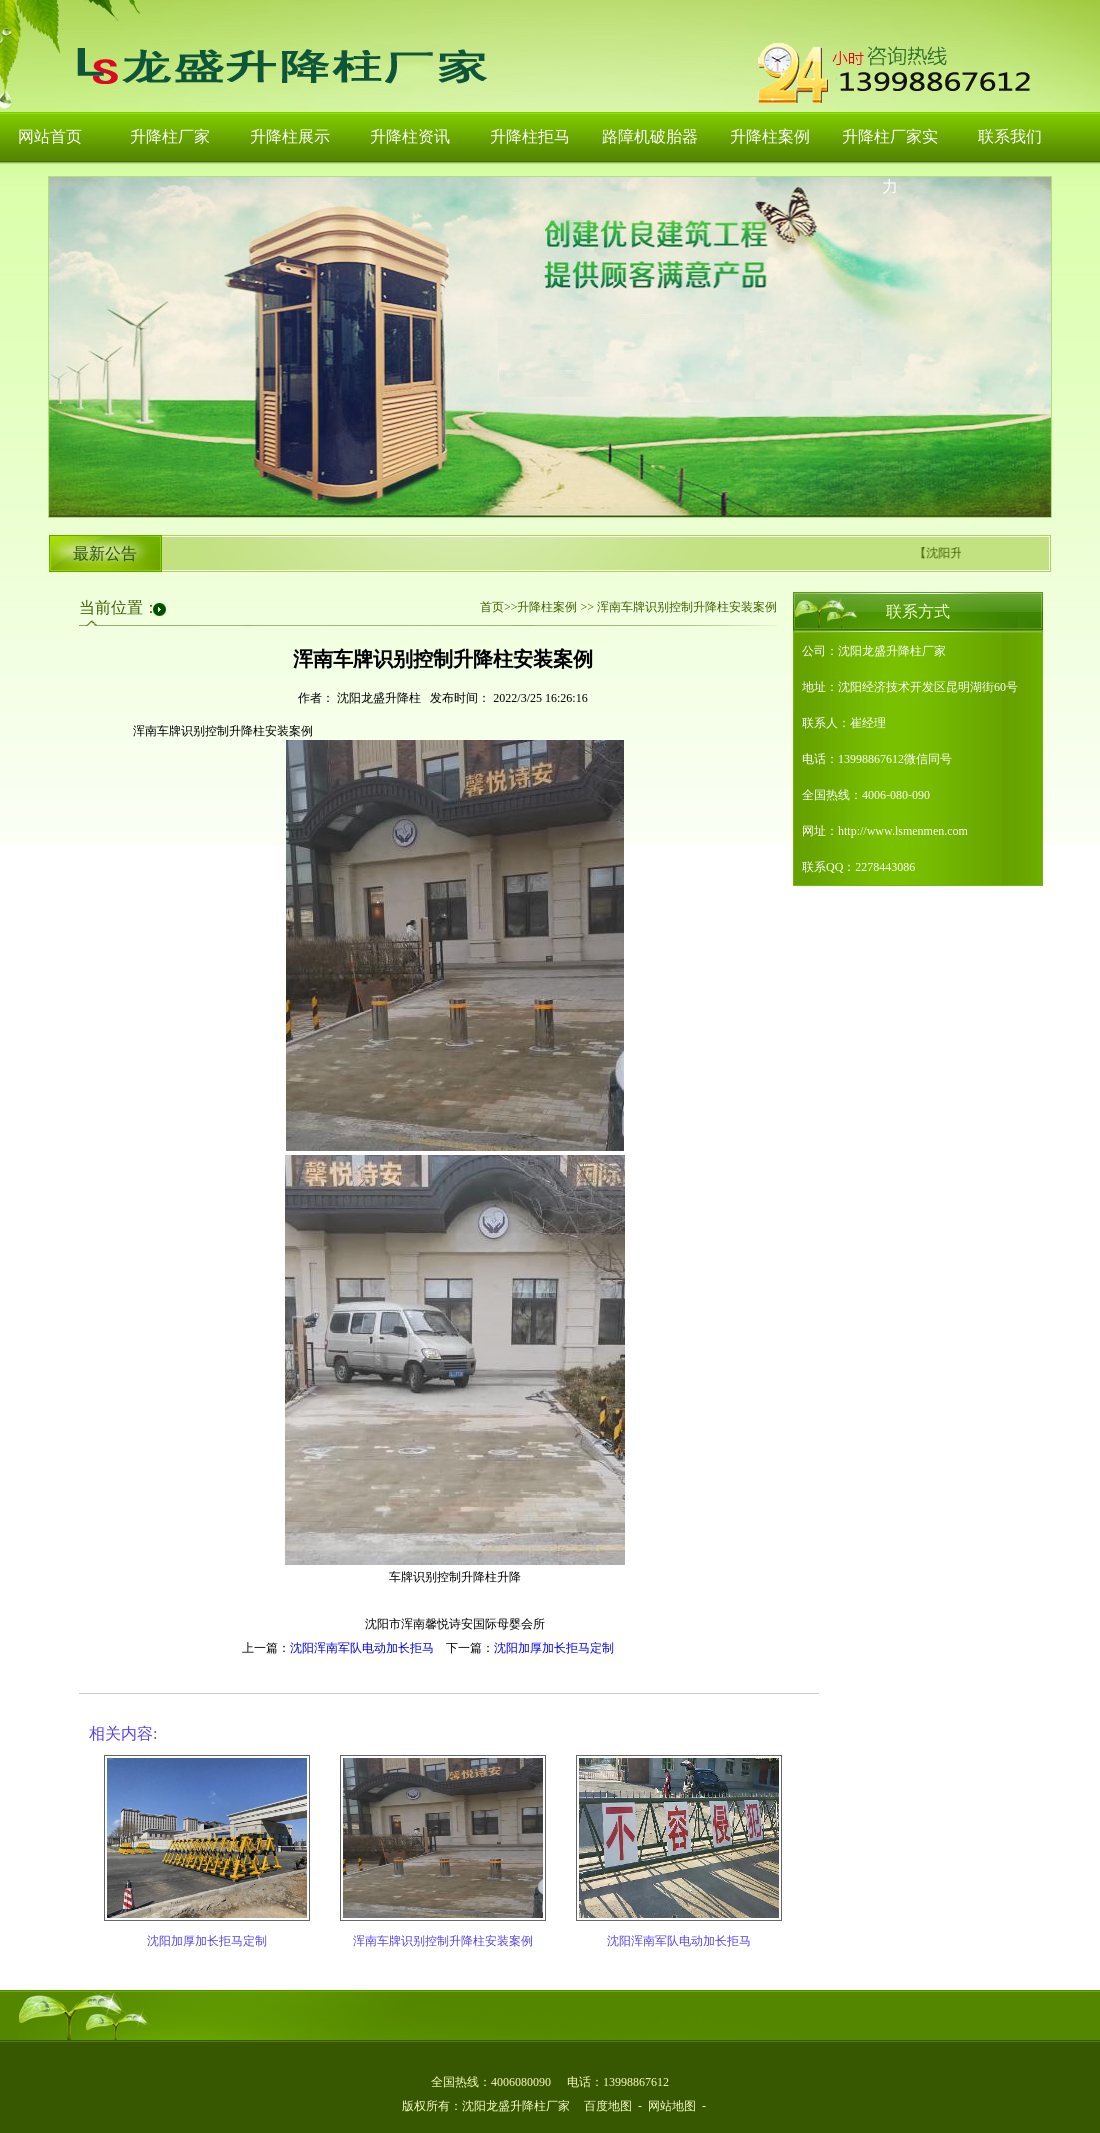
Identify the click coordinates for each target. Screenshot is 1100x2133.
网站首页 (50, 136)
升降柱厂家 (170, 136)
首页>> (499, 607)
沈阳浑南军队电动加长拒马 (362, 1648)
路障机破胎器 (650, 136)
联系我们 (1010, 136)
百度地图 (608, 2106)
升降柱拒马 (530, 136)
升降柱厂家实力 (890, 146)
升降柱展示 (290, 136)
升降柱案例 (770, 136)
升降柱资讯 (410, 136)
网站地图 (672, 2106)
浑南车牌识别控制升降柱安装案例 (443, 1941)
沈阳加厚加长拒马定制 (554, 1648)
